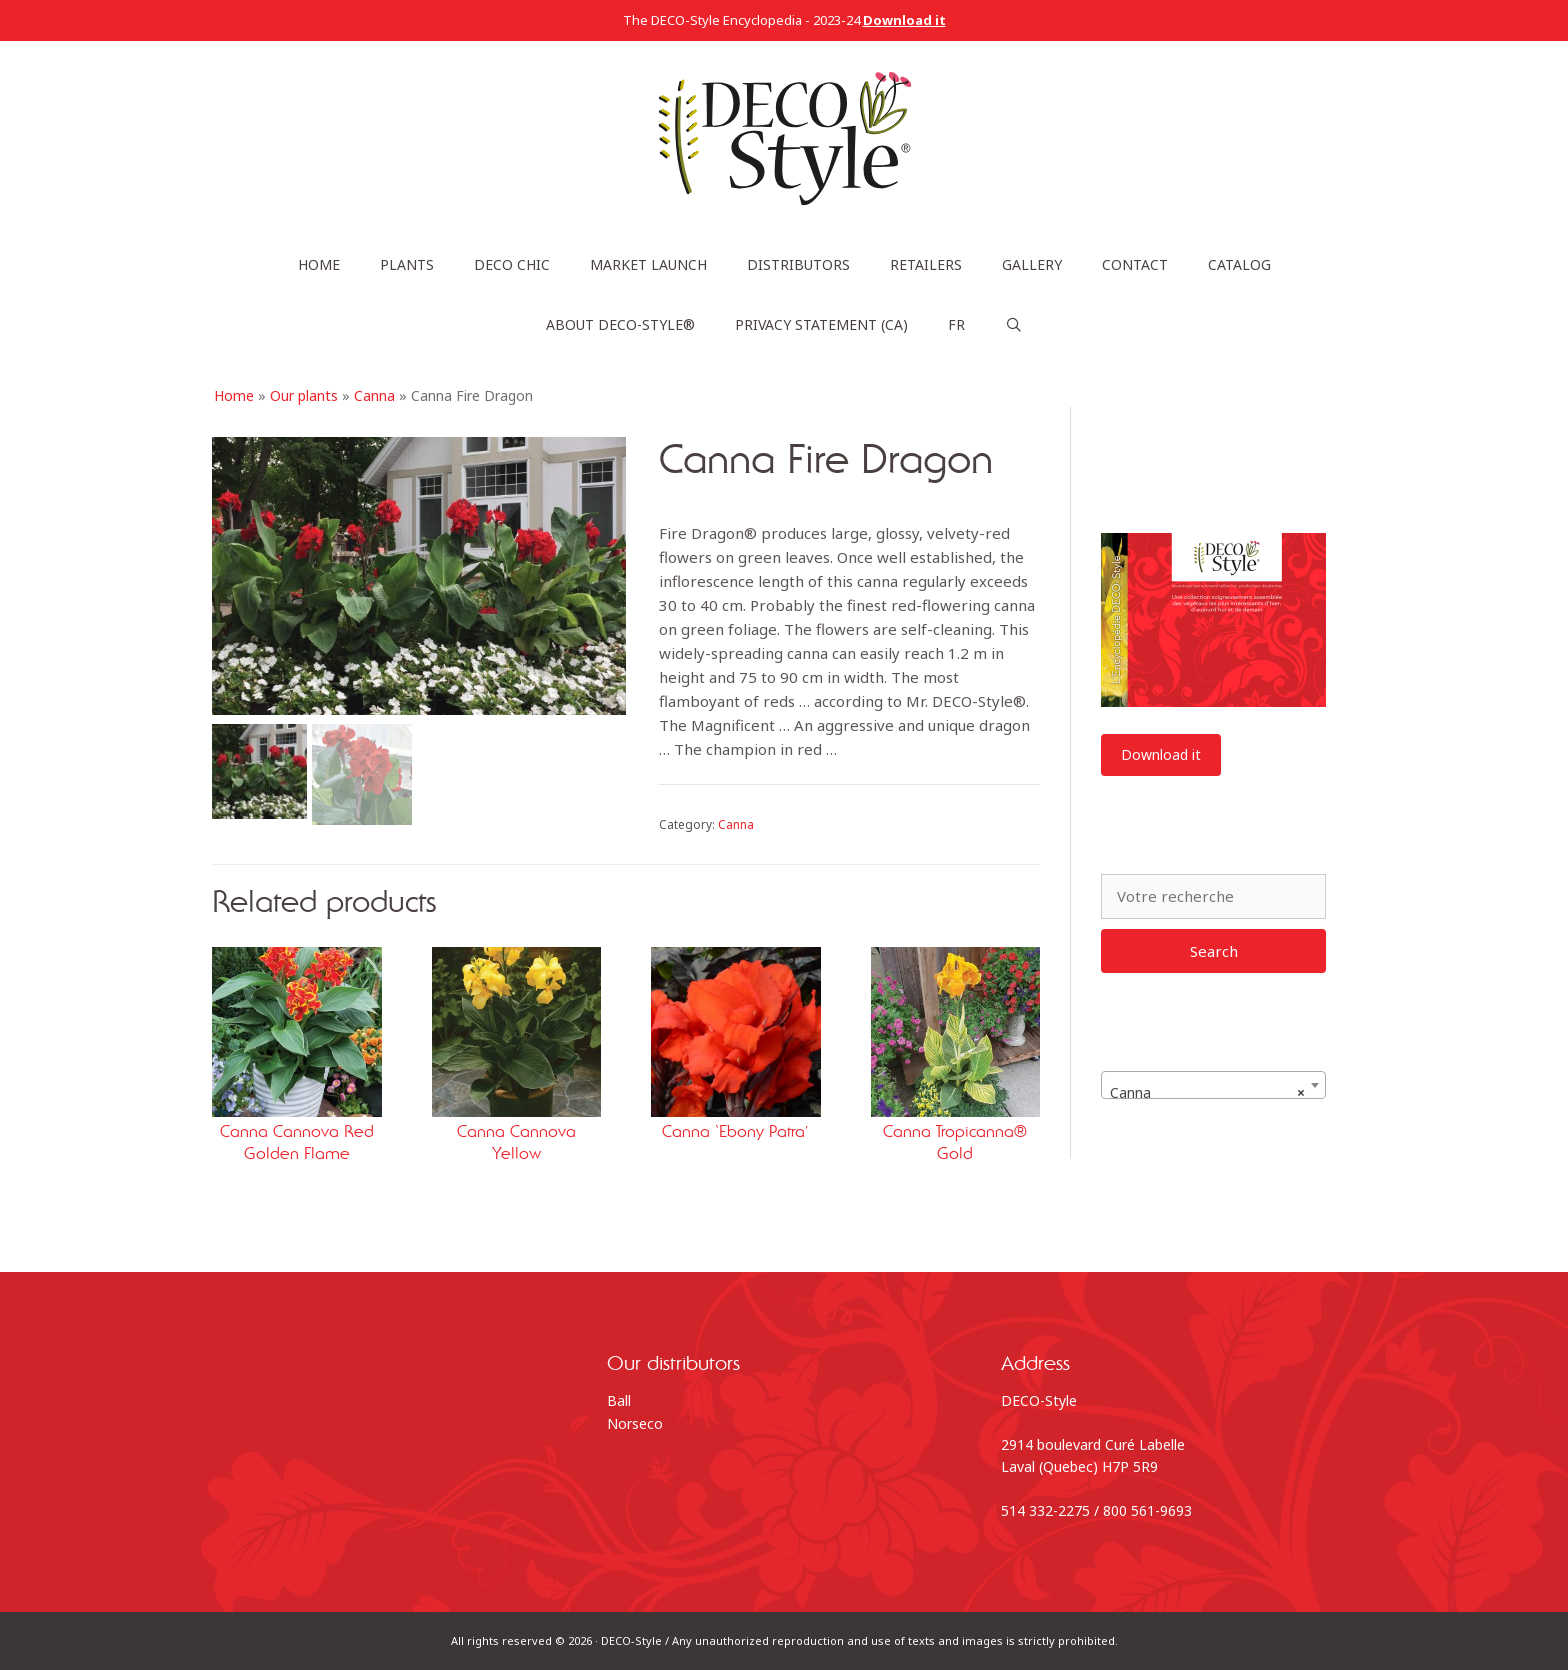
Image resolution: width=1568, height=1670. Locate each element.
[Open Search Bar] (1014, 325)
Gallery (1032, 264)
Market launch (648, 264)
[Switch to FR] (956, 325)
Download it (1161, 754)
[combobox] (1213, 1085)
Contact (1135, 264)
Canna (374, 395)
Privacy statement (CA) (821, 324)
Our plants (304, 395)
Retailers (926, 264)
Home (319, 264)
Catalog (1239, 264)
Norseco (635, 1423)
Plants (407, 264)
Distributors (798, 264)
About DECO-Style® (620, 324)
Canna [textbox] (1207, 1093)
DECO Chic (512, 264)
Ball (619, 1400)
